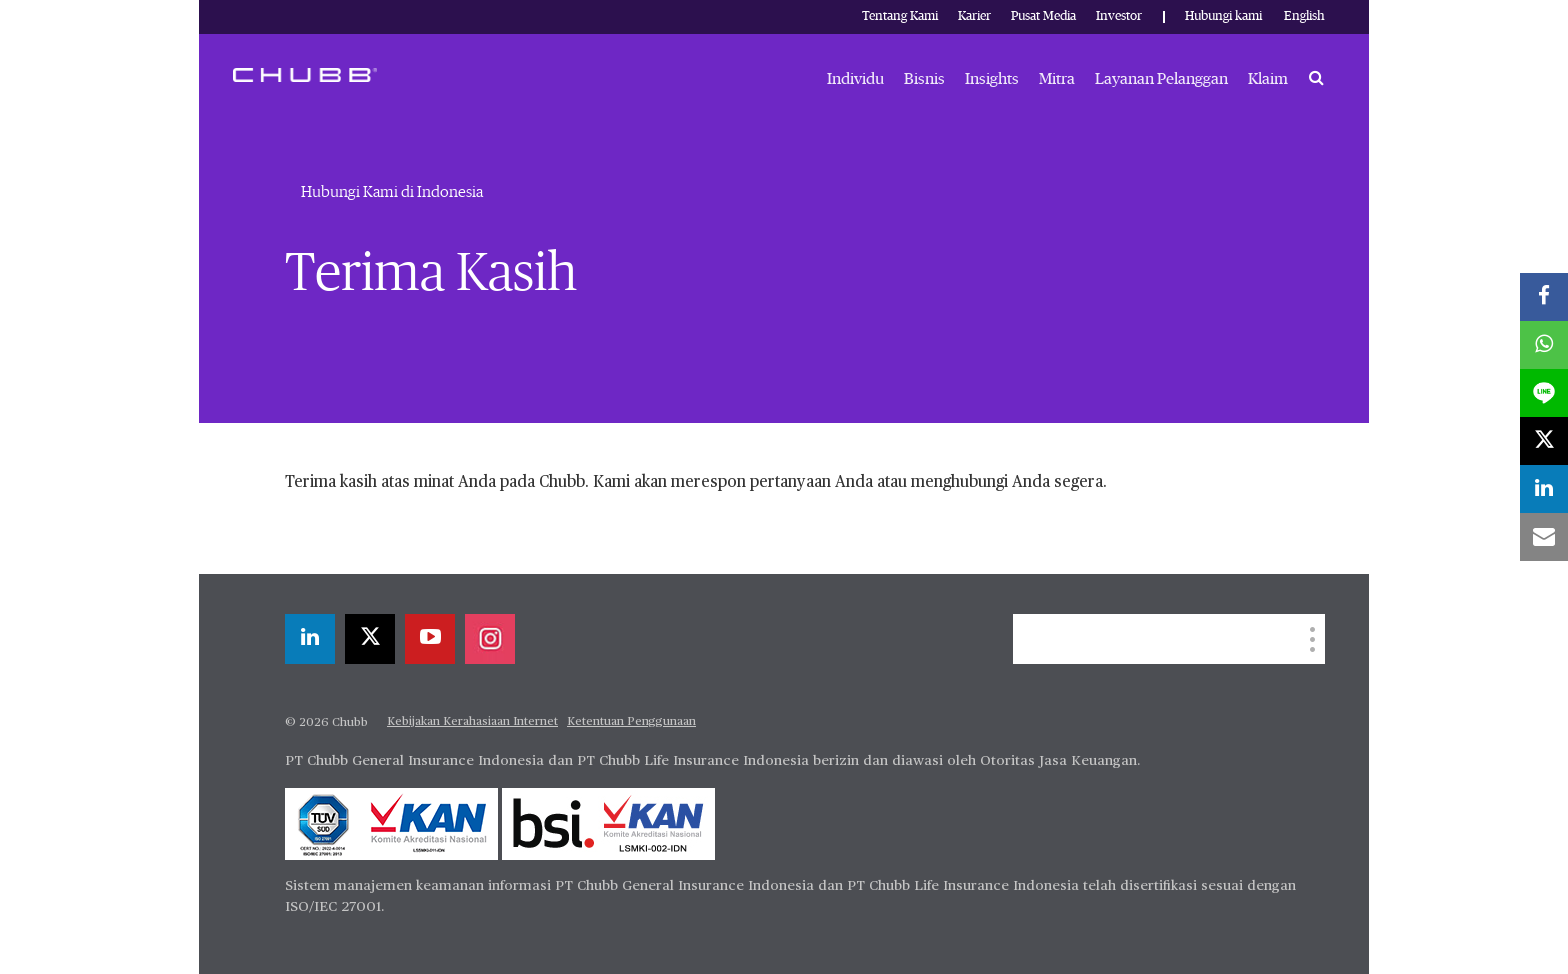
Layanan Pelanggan (1161, 79)
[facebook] (1544, 297)
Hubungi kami (1223, 16)
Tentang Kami (900, 16)
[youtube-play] (430, 639)
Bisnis (924, 79)
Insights (992, 79)
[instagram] (490, 639)
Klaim (1268, 79)
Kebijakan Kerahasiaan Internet (472, 722)
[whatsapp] (1544, 345)
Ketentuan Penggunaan (631, 722)
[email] (1544, 537)
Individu (855, 79)
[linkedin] (310, 639)
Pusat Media (1043, 16)
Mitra (1057, 79)
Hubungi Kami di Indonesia (392, 192)
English (1304, 16)
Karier (974, 16)
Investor (1119, 16)
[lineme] (1544, 393)
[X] (370, 639)
